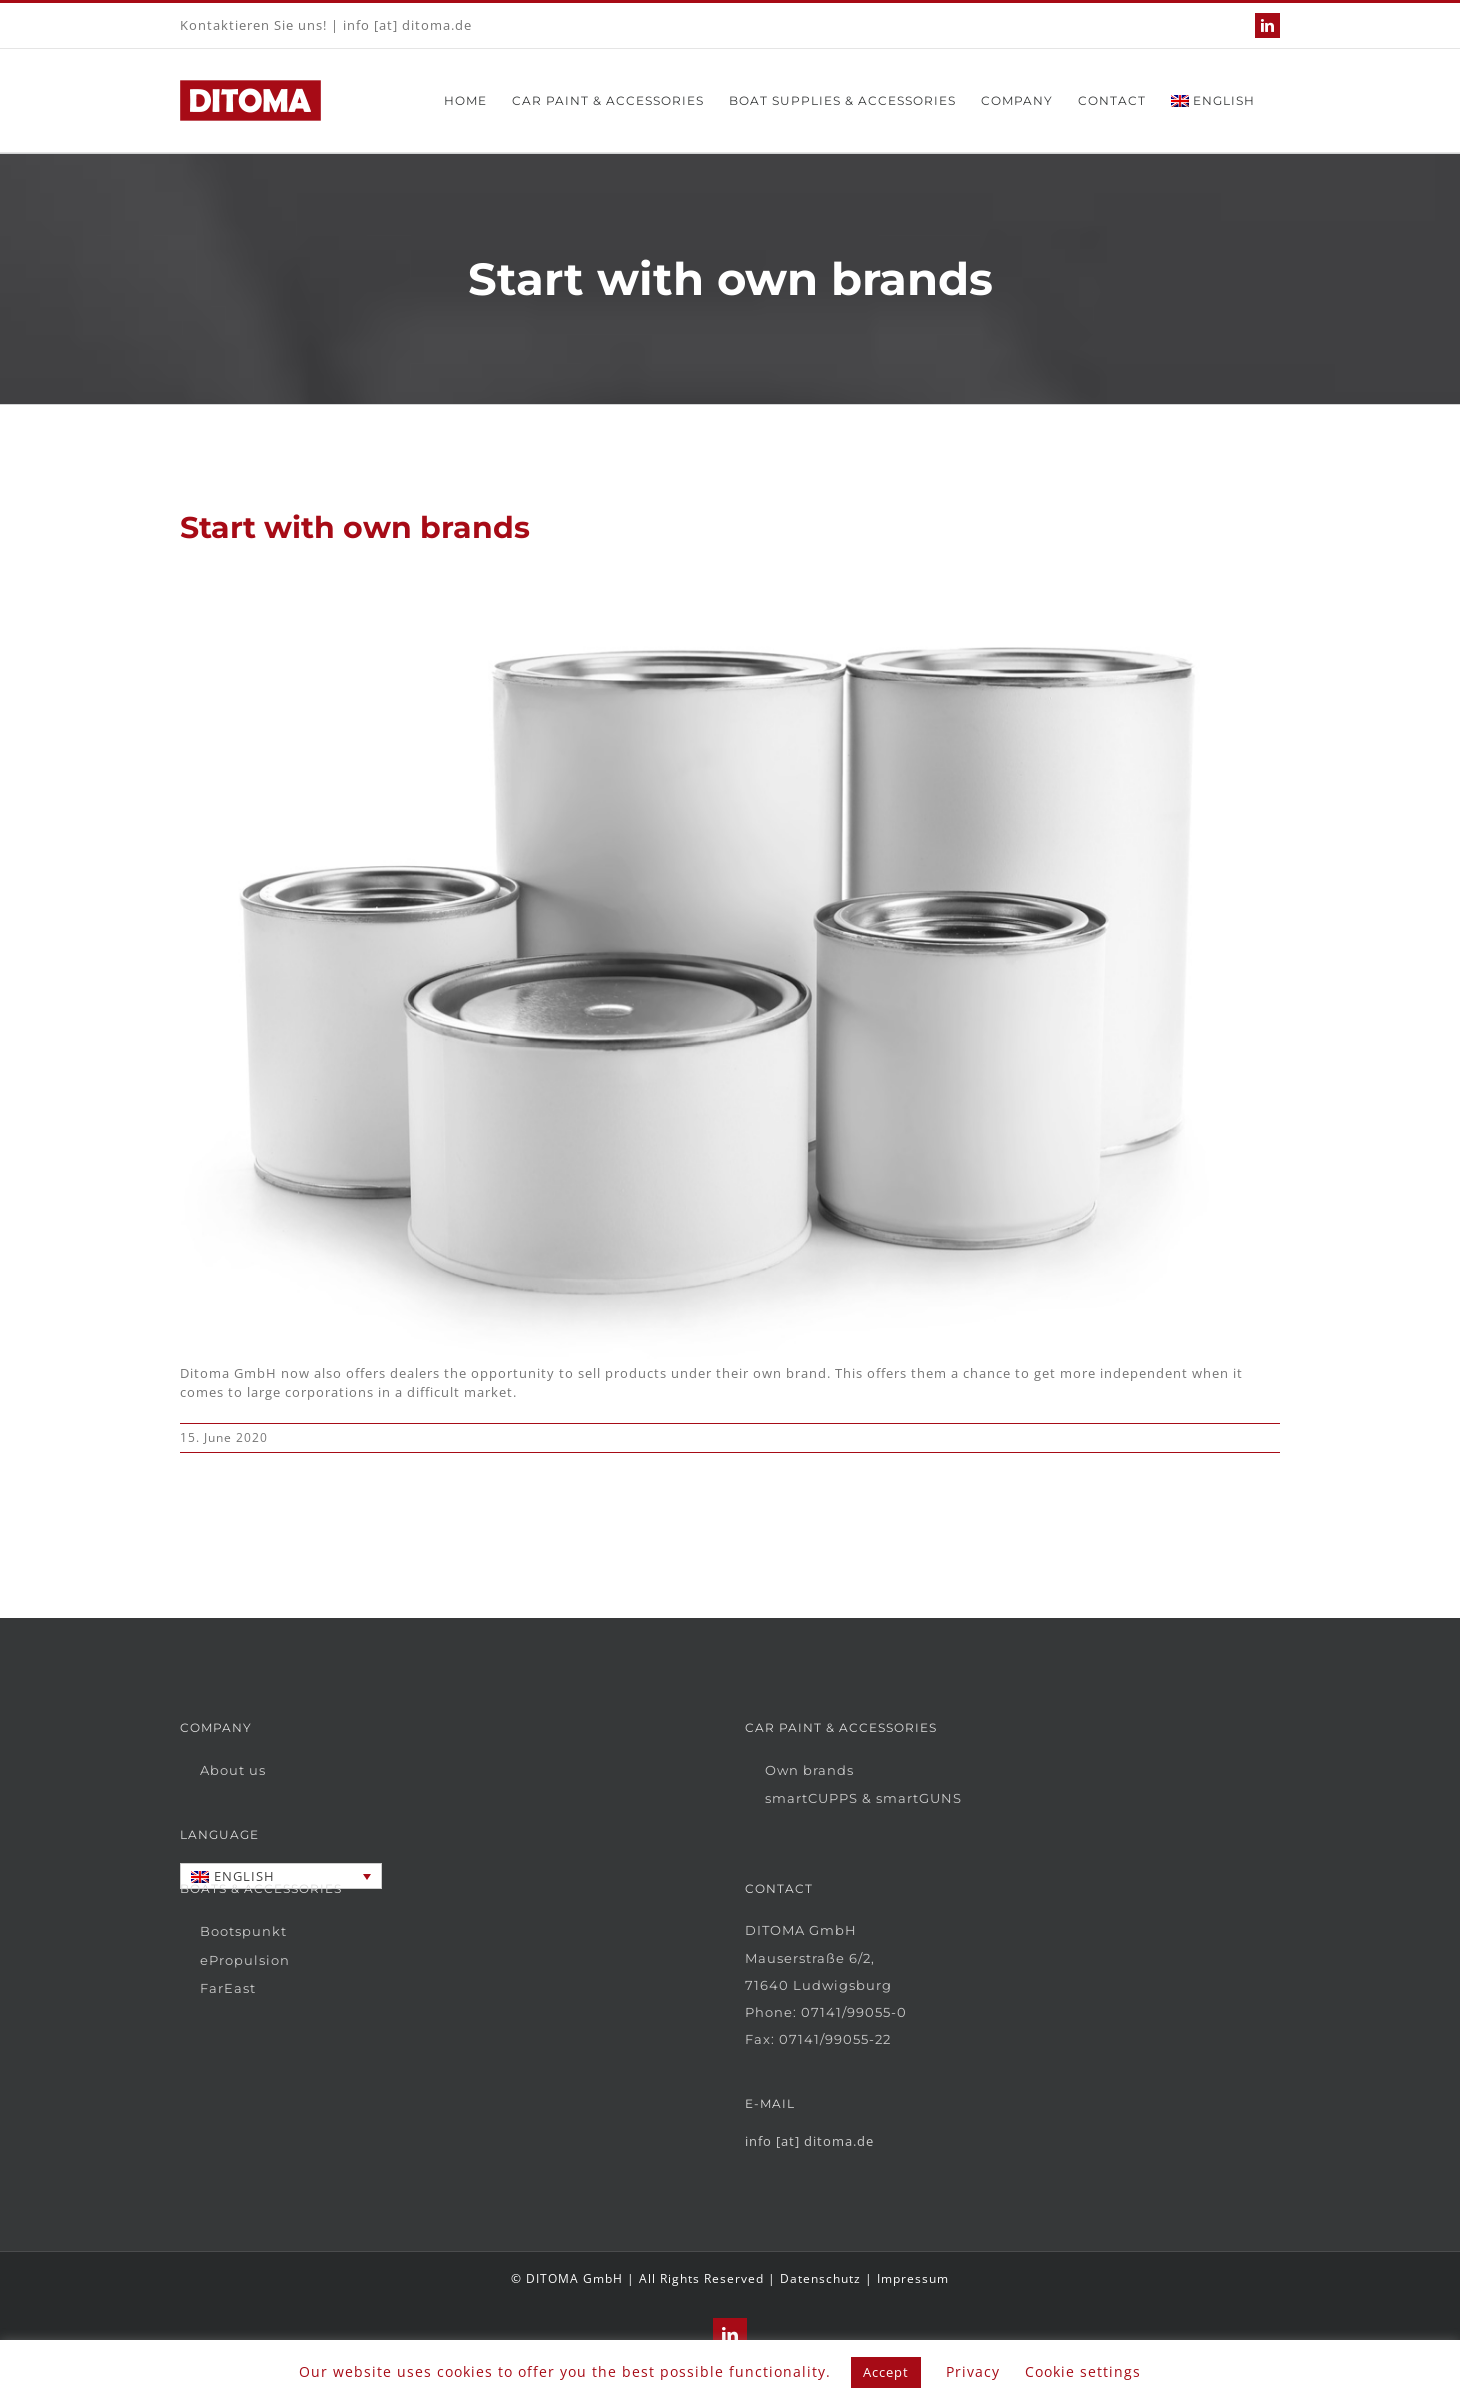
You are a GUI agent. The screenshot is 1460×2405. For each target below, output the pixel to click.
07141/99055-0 (854, 2012)
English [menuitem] (244, 1876)
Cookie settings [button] (1083, 2371)
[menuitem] (1213, 100)
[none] (281, 1876)
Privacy (973, 2371)
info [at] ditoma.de (407, 25)
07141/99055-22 (835, 2039)
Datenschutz (820, 2278)
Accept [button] (886, 2372)
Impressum (913, 2278)
